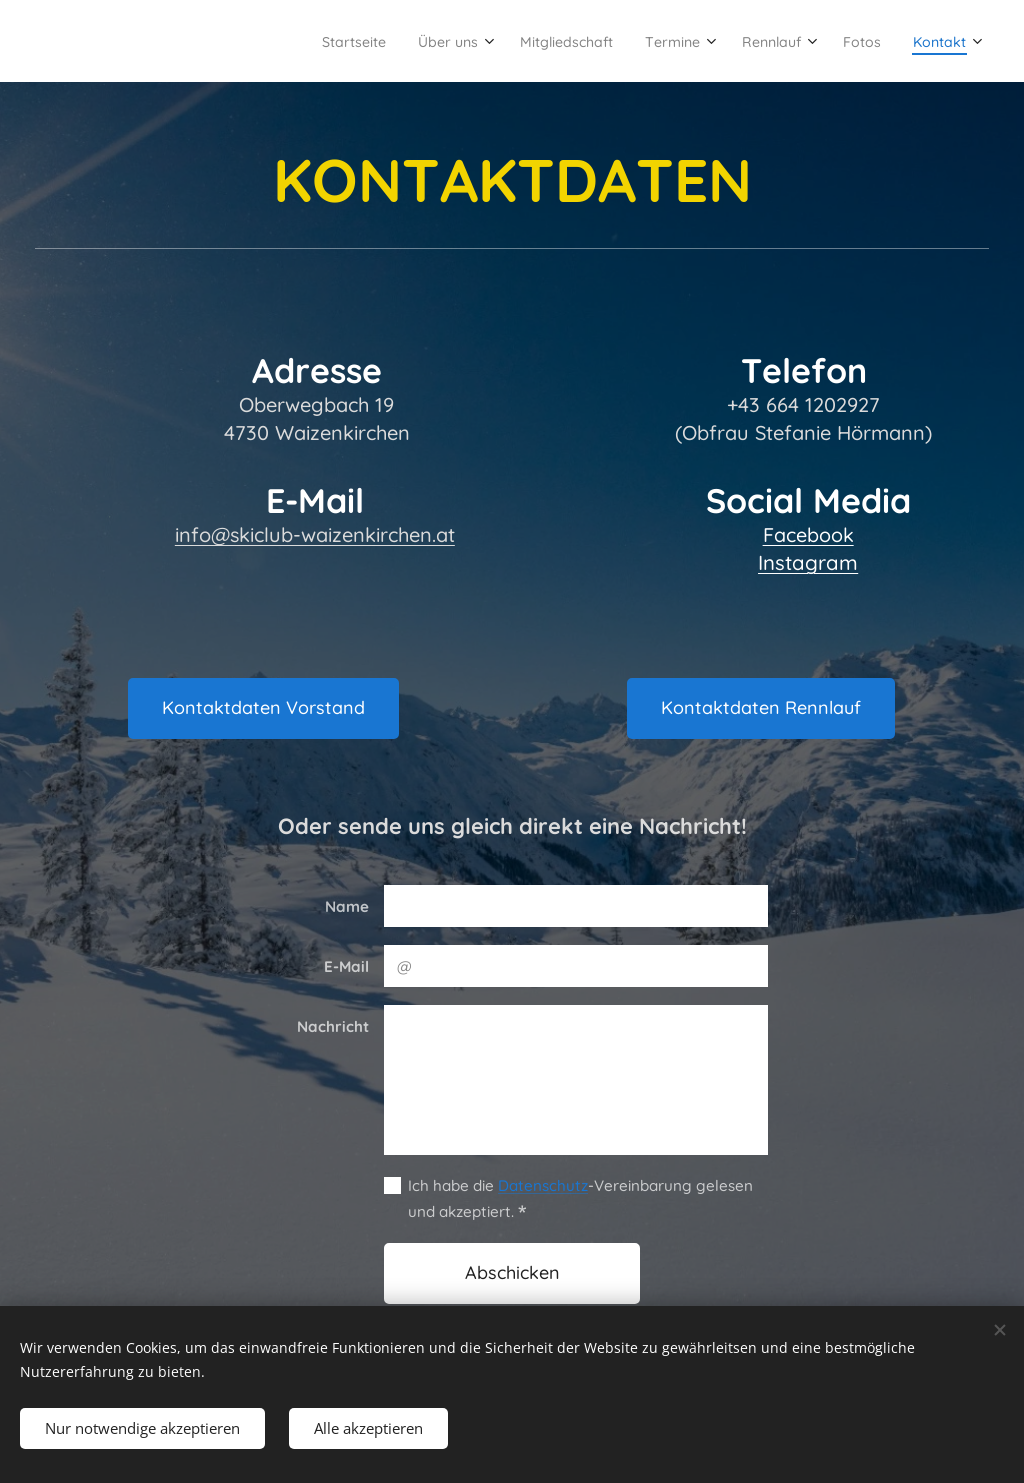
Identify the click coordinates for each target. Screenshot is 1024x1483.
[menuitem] (269, 41)
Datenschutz (543, 1185)
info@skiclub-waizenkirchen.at (315, 534)
